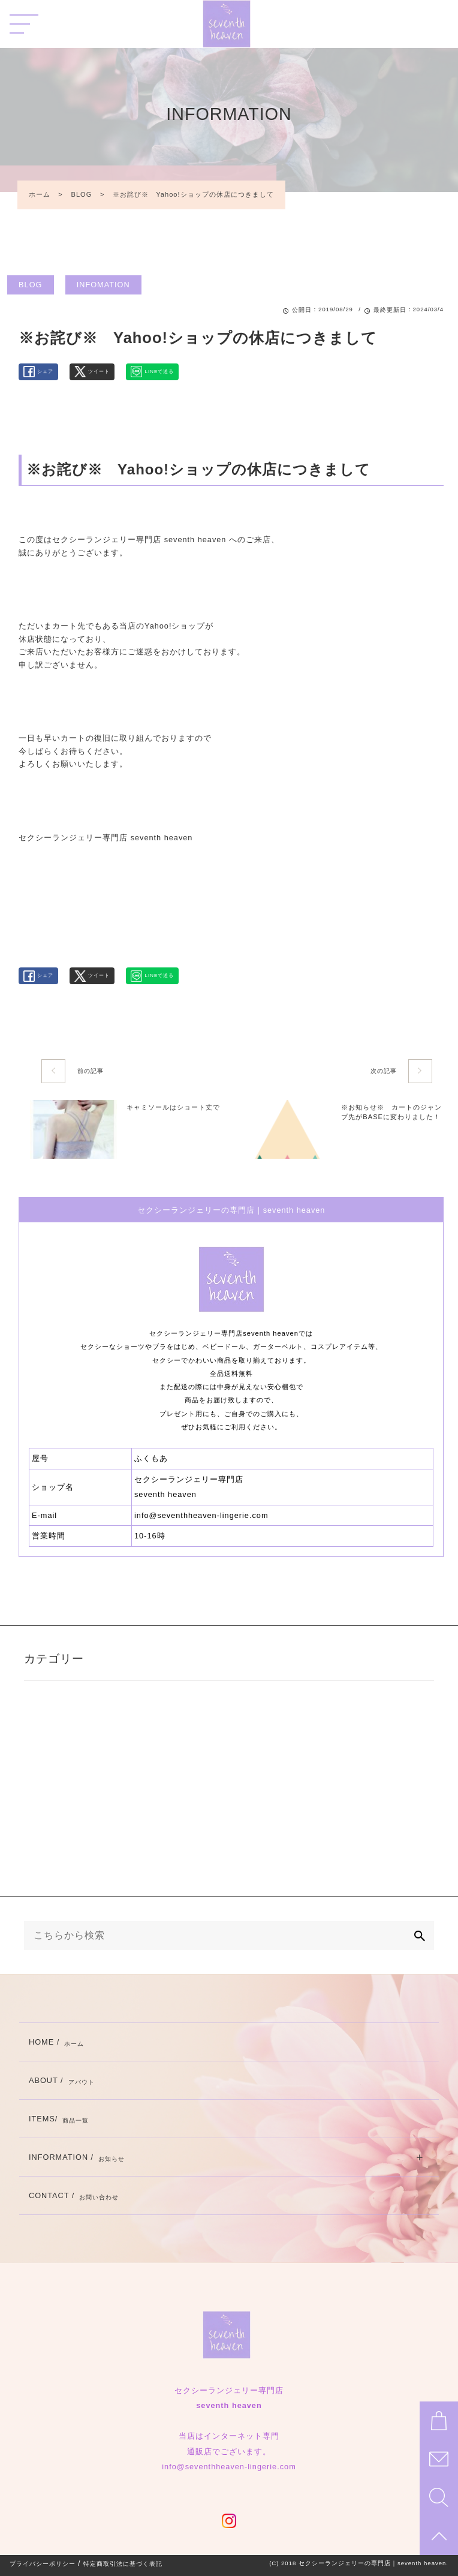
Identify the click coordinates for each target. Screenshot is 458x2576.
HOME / (56, 2042)
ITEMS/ (59, 2118)
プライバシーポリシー (43, 2564)
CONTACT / (74, 2195)
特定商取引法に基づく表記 (122, 2564)
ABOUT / (62, 2080)
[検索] (419, 1935)
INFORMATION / (77, 2157)
